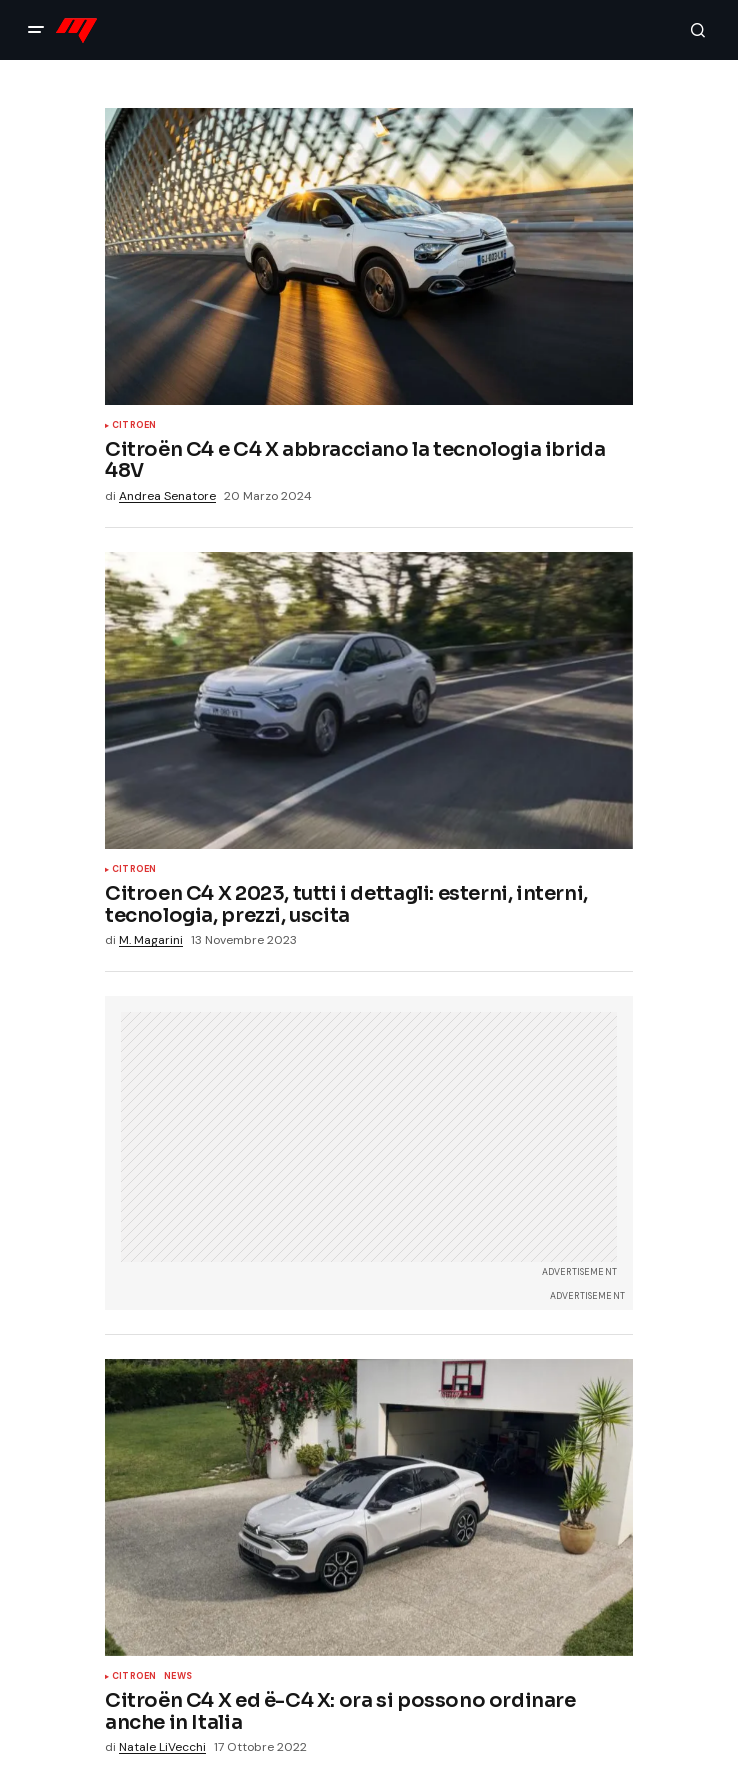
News (178, 1677)
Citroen (134, 426)
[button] (36, 30)
